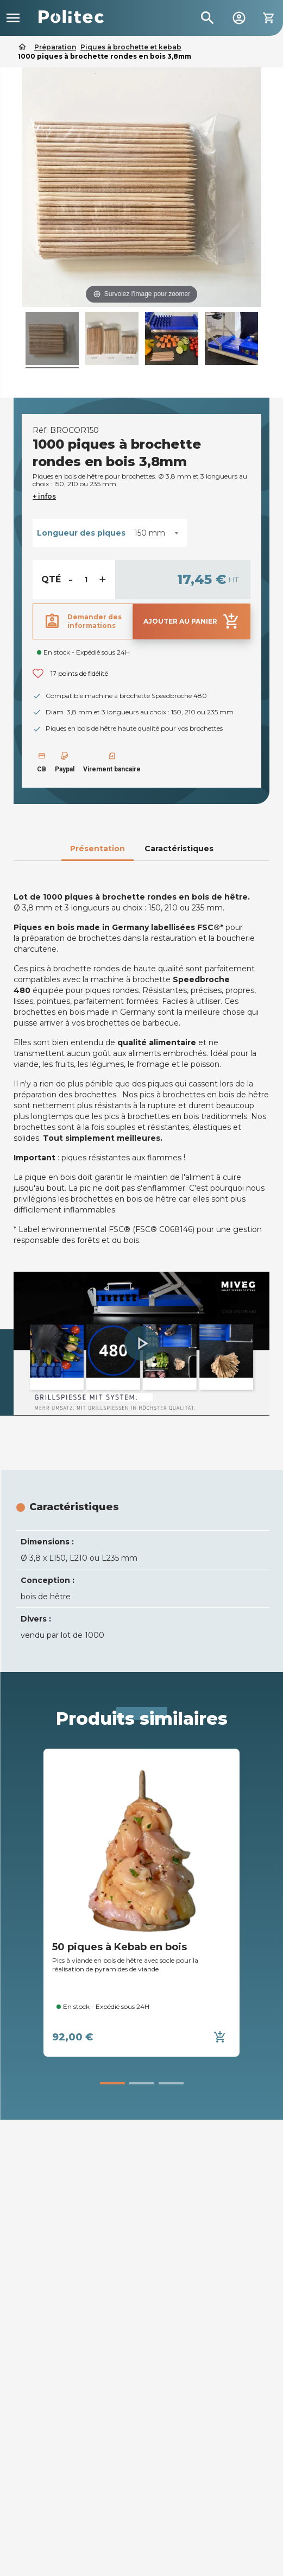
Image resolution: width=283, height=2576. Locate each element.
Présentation (97, 848)
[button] (141, 1343)
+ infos (44, 496)
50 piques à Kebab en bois (119, 1947)
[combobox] (156, 533)
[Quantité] (85, 579)
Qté (51, 579)
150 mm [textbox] (149, 533)
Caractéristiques (178, 848)
